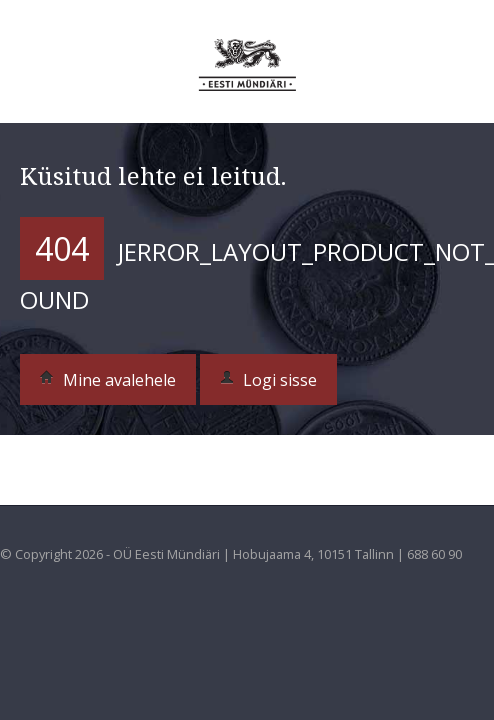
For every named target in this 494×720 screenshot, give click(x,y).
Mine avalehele (108, 380)
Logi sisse (268, 380)
